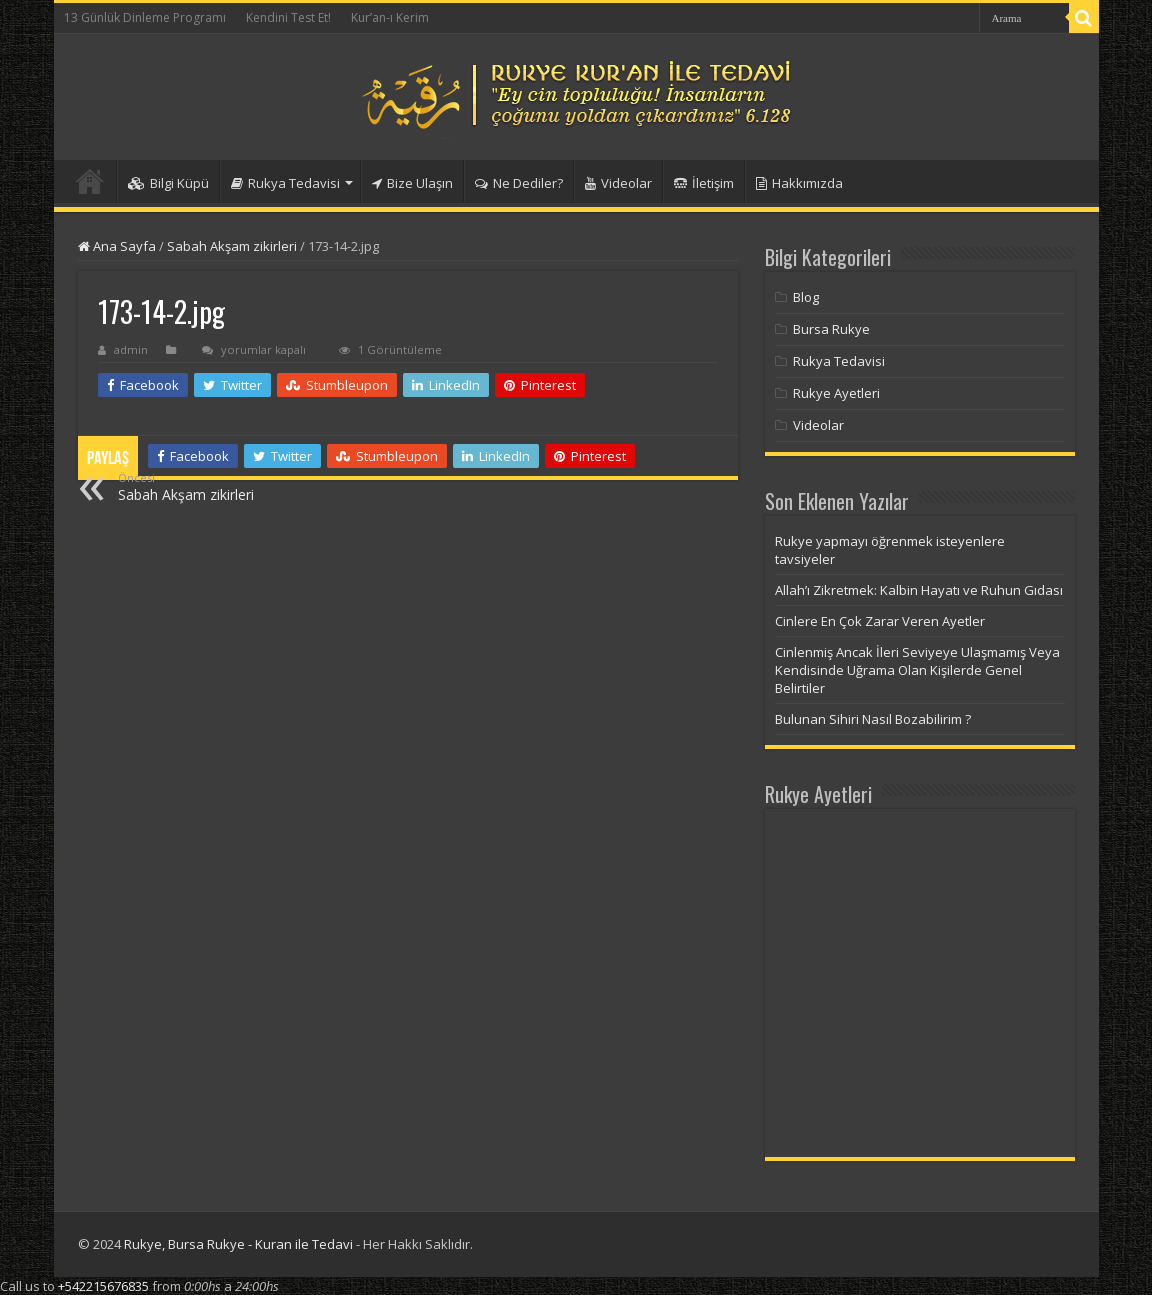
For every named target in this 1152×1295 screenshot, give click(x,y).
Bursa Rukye (831, 329)
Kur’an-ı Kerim (390, 17)
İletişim (704, 183)
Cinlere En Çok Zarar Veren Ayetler (880, 621)
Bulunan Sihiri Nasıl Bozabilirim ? (873, 719)
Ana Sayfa (117, 246)
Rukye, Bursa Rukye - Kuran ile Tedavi (238, 1244)
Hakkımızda (799, 183)
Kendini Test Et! (288, 17)
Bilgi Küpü (168, 183)
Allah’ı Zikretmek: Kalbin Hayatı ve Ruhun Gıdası (919, 590)
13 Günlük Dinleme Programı (145, 17)
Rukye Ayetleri (836, 393)
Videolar (618, 183)
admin (131, 349)
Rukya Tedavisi (285, 183)
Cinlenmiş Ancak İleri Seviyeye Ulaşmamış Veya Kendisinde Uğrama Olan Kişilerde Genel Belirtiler (917, 670)
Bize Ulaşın (412, 183)
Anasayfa (90, 181)
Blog (806, 297)
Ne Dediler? (519, 183)
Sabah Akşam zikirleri (232, 246)
